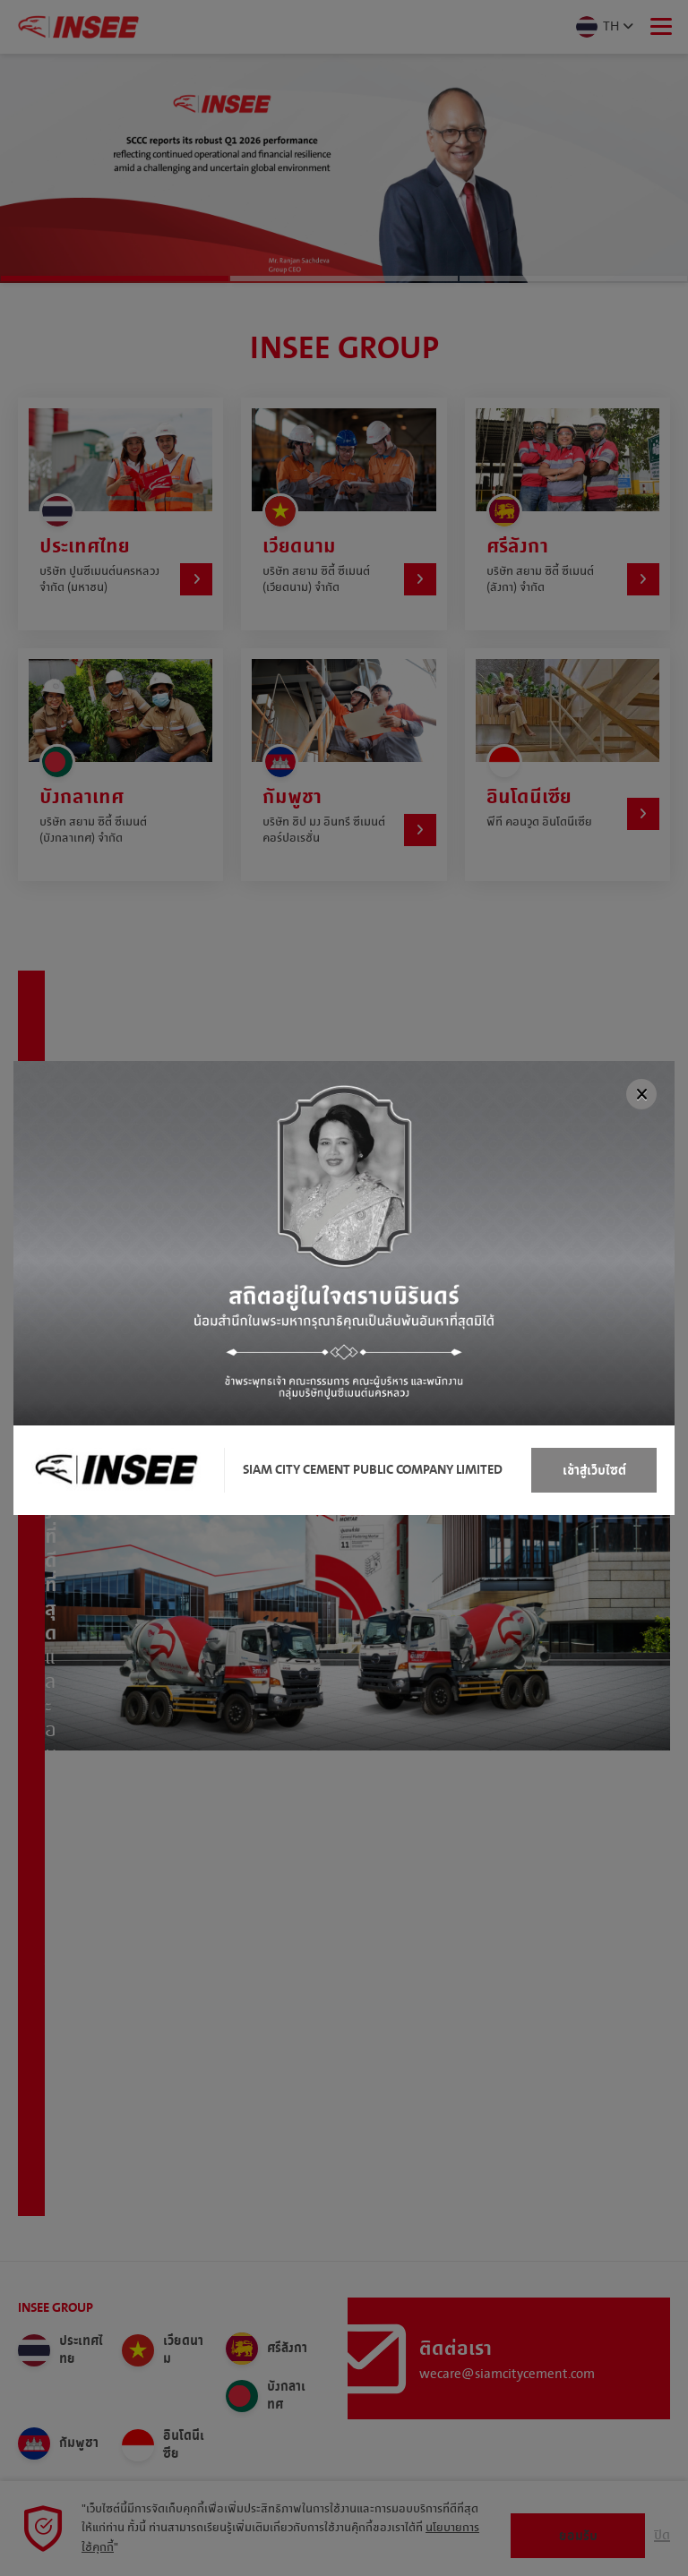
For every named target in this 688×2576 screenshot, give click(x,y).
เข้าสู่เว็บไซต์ (594, 1470)
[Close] (641, 1094)
